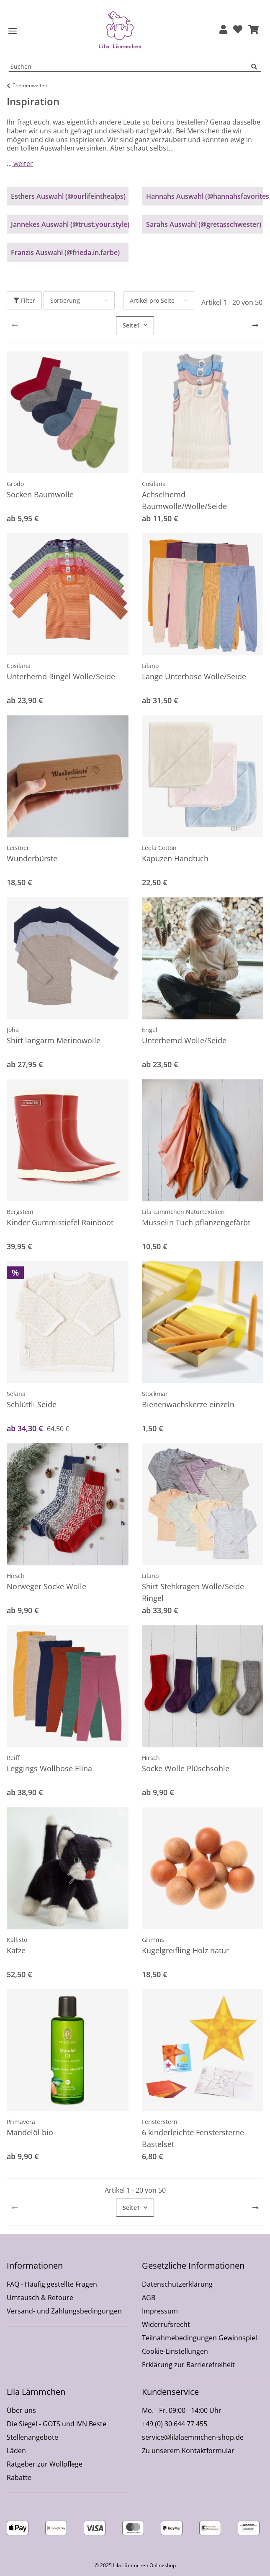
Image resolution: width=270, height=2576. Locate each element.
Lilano (150, 666)
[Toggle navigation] (12, 31)
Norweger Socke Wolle (46, 1586)
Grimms (153, 1940)
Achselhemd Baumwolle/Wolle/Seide (184, 500)
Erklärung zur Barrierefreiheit (188, 2364)
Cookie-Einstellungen (175, 2351)
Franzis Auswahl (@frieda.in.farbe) (65, 252)
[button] (223, 30)
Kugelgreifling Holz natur (185, 1950)
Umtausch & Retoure (40, 2297)
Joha (13, 1030)
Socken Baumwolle (40, 494)
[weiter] (255, 325)
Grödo (15, 484)
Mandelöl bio (30, 2132)
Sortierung (65, 300)
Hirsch (16, 1576)
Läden (16, 2450)
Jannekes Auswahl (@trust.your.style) (70, 224)
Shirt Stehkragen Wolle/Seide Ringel (193, 1592)
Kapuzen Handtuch (175, 858)
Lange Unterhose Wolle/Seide (194, 676)
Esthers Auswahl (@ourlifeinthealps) (68, 196)
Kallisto (17, 1940)
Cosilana (154, 484)
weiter (22, 163)
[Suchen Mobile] (130, 67)
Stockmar (155, 1394)
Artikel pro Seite (152, 300)
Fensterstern (159, 2122)
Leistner (18, 848)
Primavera (21, 2122)
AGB (148, 2297)
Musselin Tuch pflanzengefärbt (196, 1222)
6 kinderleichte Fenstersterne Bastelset (193, 2138)
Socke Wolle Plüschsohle (185, 1768)
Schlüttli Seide (32, 1404)
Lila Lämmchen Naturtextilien (183, 1212)
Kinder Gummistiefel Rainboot (60, 1222)
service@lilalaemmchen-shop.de (193, 2437)
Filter (24, 300)
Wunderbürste (32, 858)
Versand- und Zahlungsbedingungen (64, 2311)
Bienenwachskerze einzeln (188, 1404)
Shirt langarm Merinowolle (53, 1040)
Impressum (160, 2311)
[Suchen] (256, 67)
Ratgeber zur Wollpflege (44, 2464)
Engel (149, 1030)
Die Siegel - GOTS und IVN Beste (56, 2423)
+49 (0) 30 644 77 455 (174, 2423)
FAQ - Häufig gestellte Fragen (52, 2284)
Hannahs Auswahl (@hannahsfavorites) (205, 196)
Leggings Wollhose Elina (49, 1768)
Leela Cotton (159, 848)
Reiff (13, 1758)
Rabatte (19, 2477)
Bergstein (20, 1212)
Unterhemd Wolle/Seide (184, 1040)
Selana (16, 1394)
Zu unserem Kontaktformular (188, 2450)
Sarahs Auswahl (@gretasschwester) (203, 224)
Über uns (21, 2410)
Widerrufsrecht (166, 2324)
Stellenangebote (32, 2437)
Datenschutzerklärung (177, 2284)
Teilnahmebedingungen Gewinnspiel (199, 2337)
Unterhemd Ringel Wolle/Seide (61, 676)
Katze (16, 1950)
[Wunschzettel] (237, 30)
